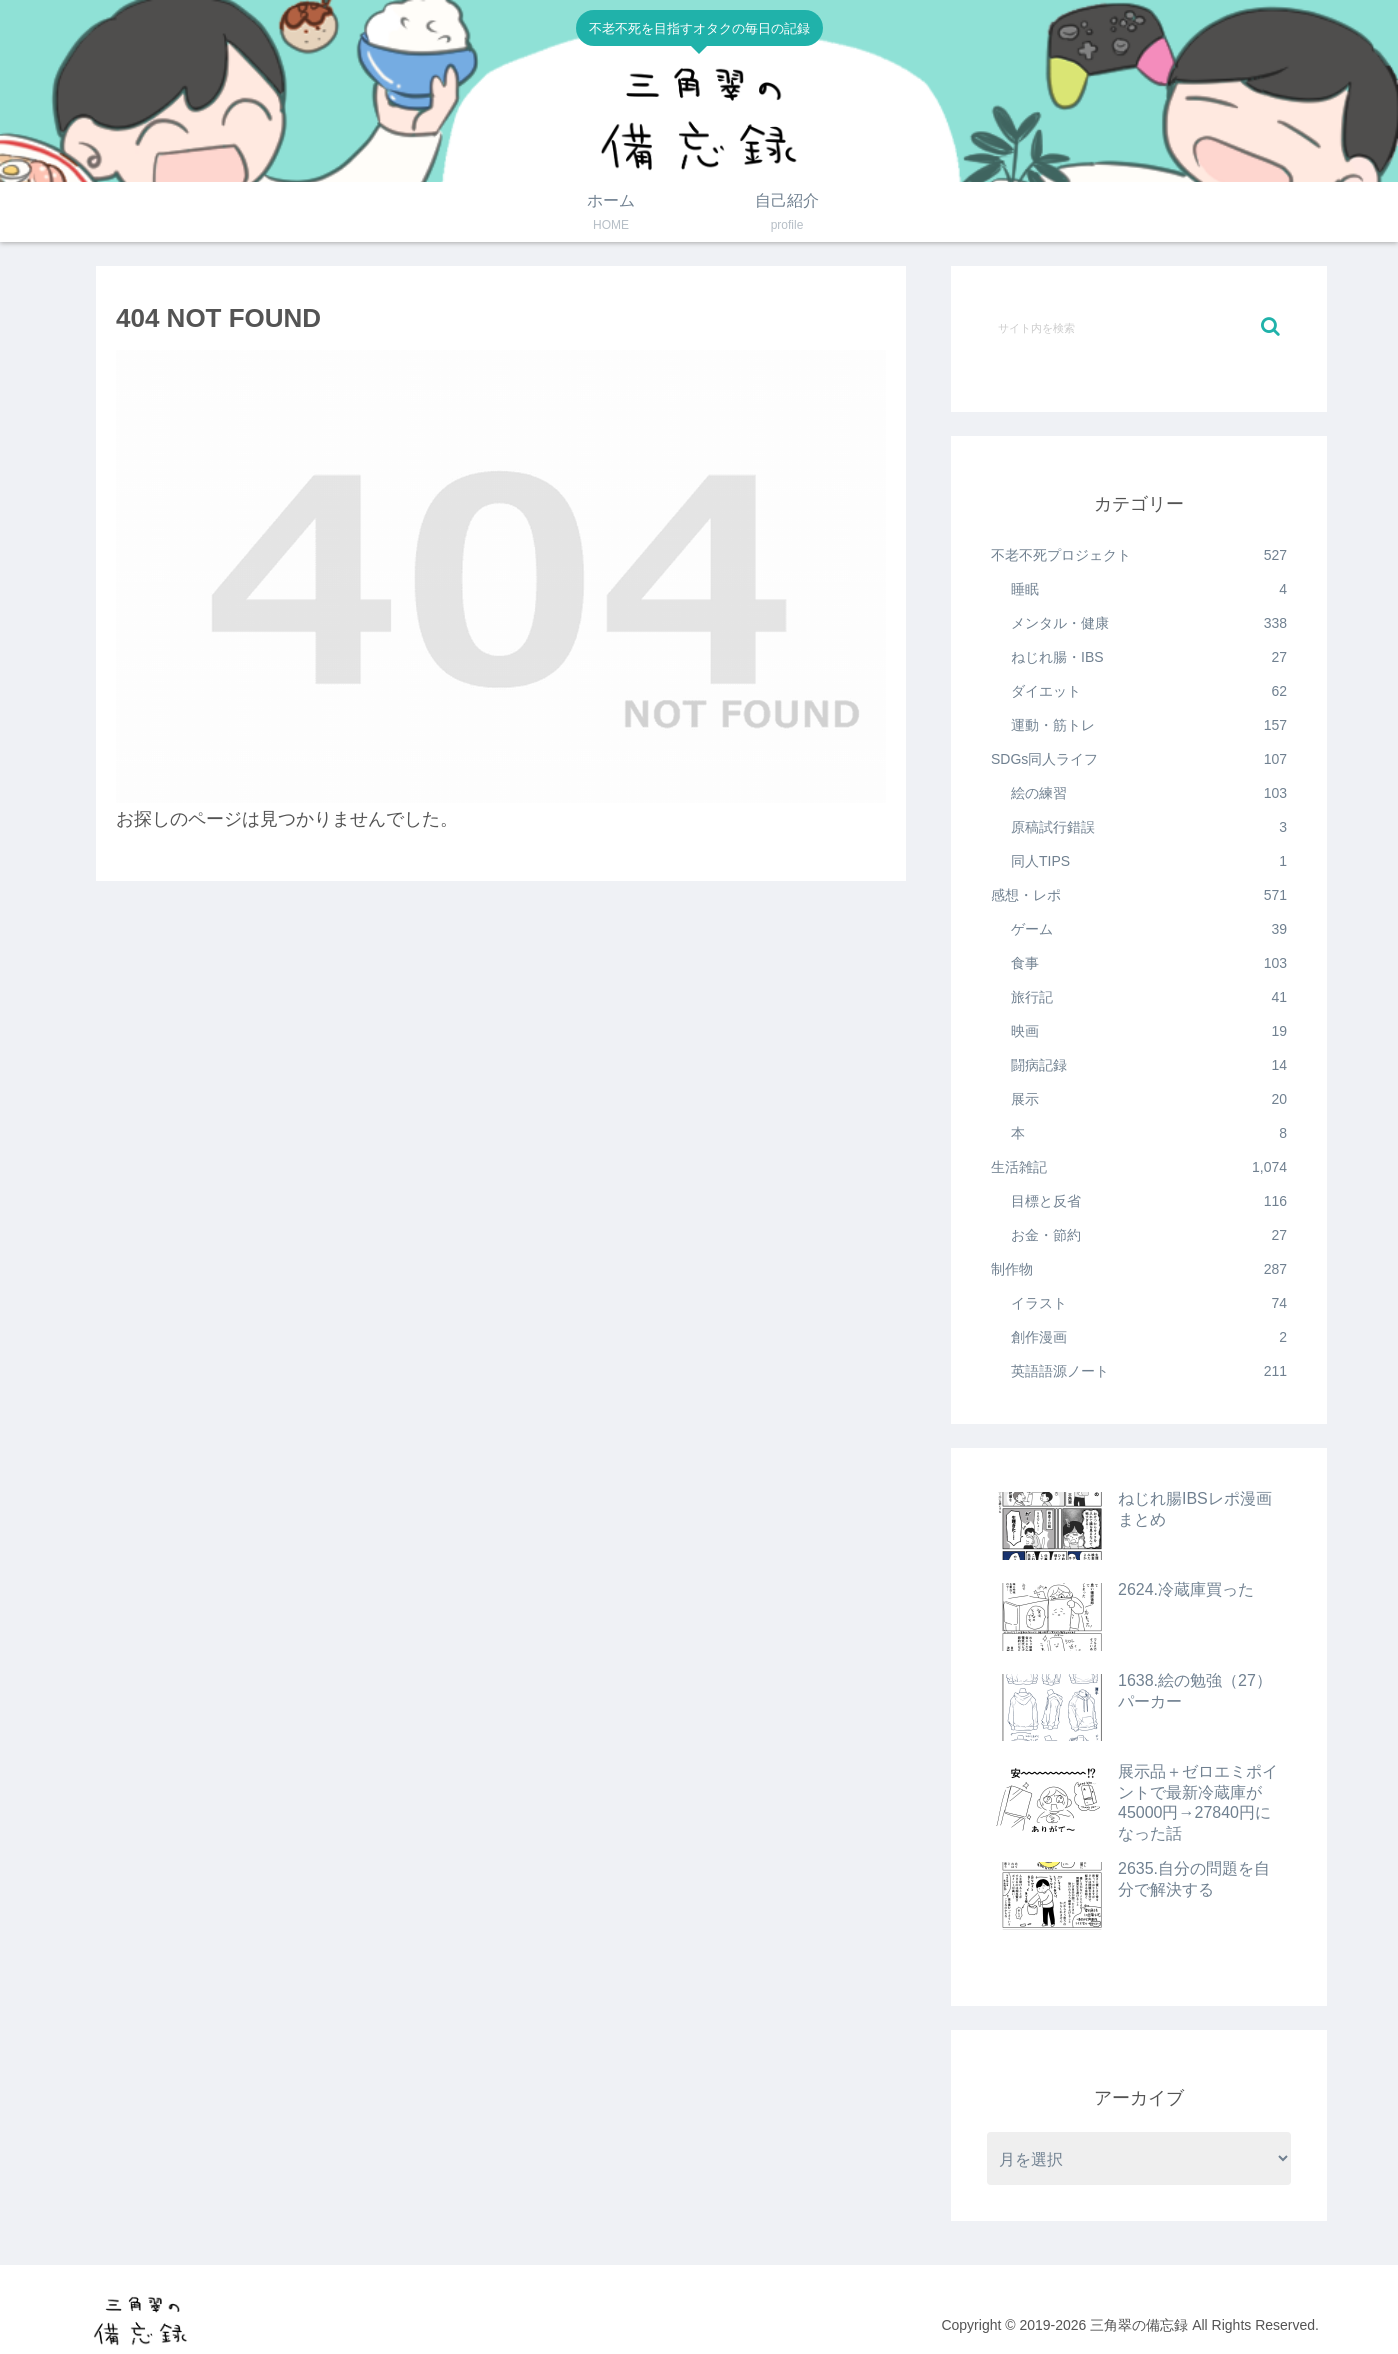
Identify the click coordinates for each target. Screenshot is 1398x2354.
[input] (1139, 327)
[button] (1270, 326)
